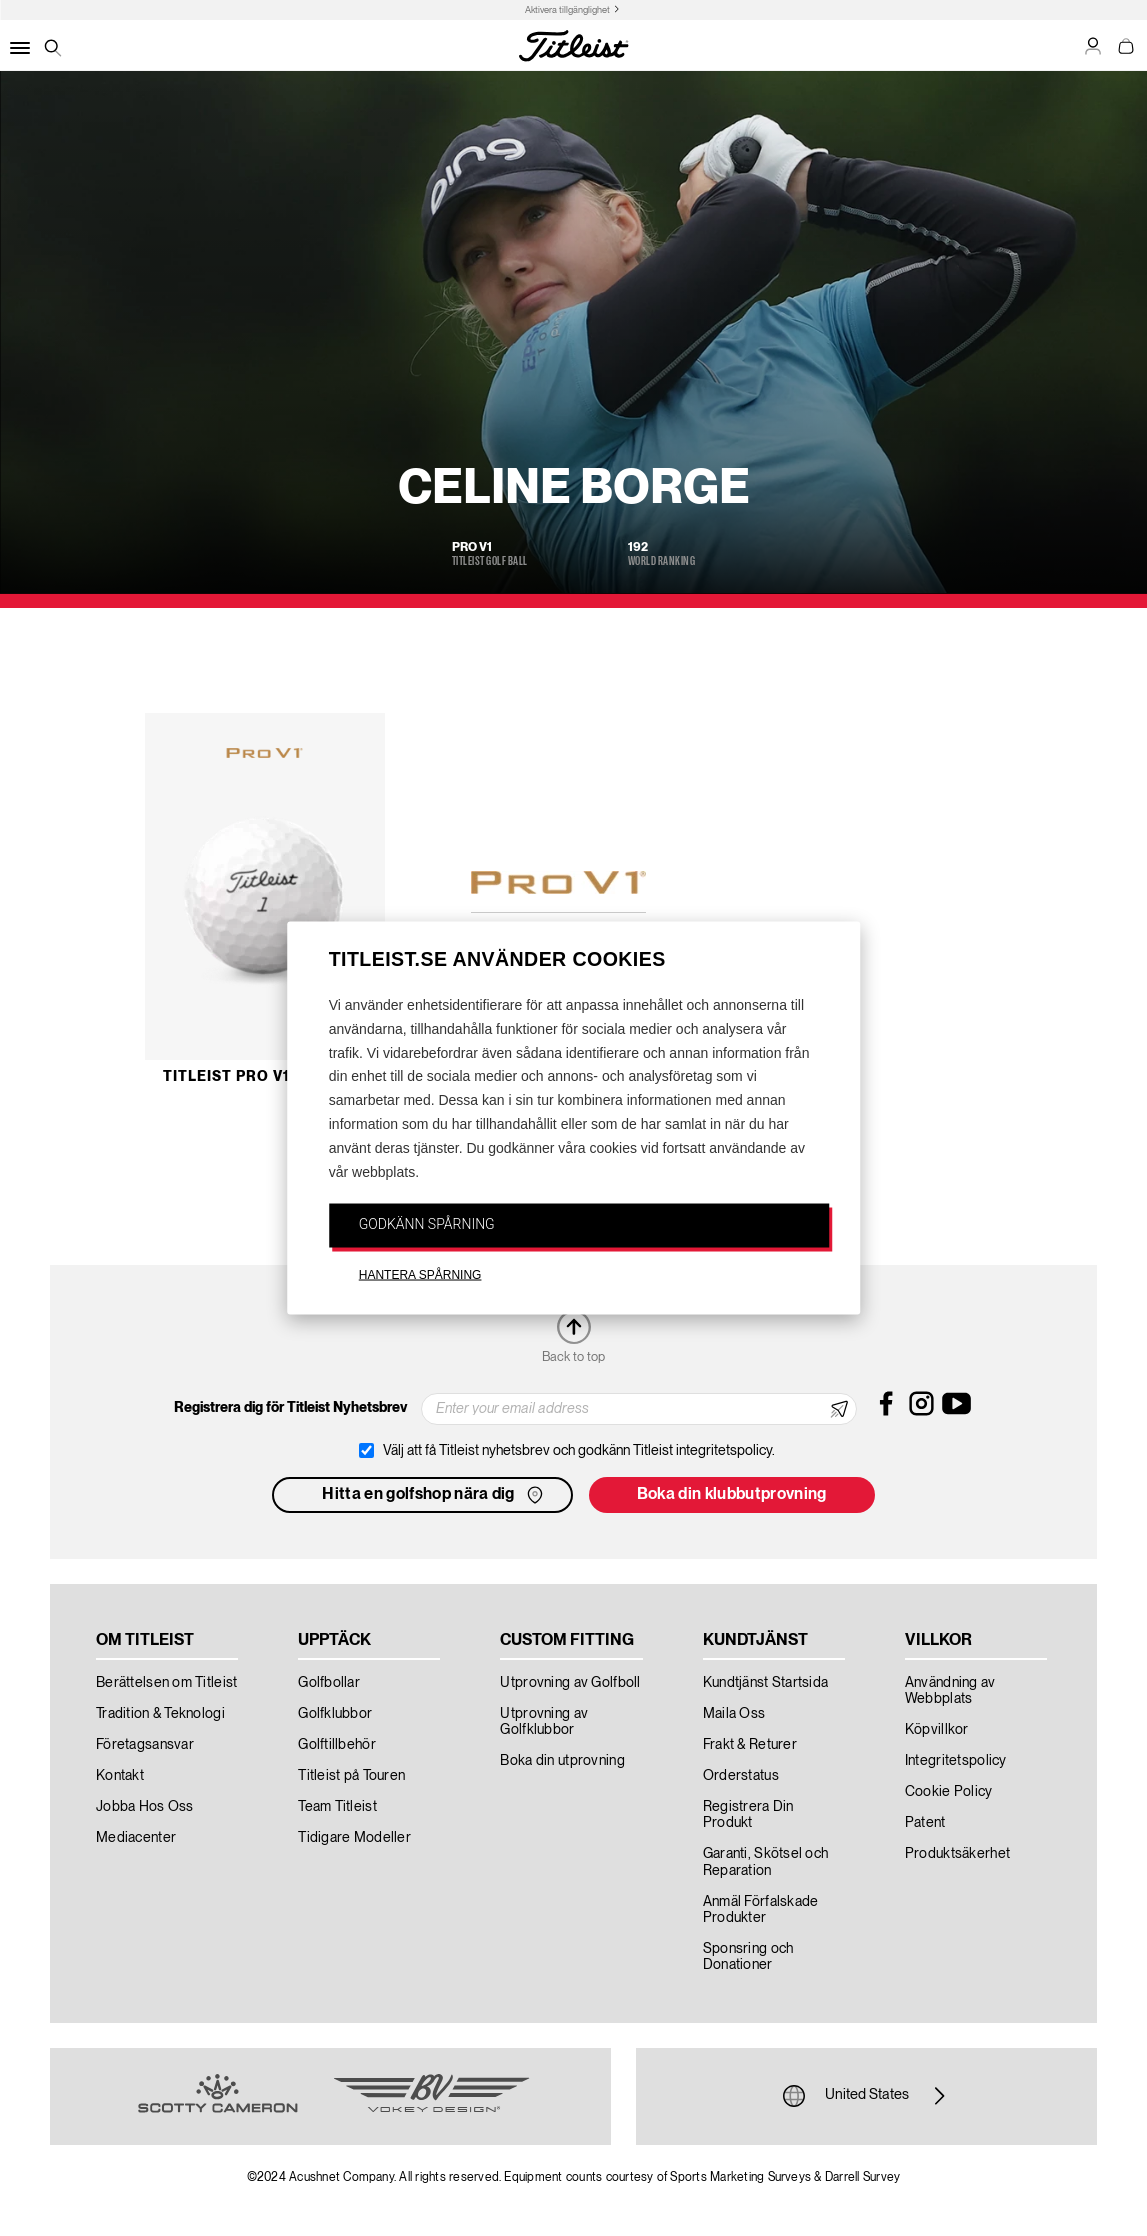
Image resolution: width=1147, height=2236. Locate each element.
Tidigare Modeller (354, 1838)
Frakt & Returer (750, 1745)
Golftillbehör (337, 1745)
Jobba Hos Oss (145, 1807)
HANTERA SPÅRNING (420, 1275)
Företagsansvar (145, 1745)
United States (867, 2096)
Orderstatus (741, 1776)
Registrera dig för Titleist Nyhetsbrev (290, 1408)
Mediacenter (136, 1838)
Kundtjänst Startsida (766, 1683)
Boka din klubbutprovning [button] (732, 1495)
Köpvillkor (937, 1730)
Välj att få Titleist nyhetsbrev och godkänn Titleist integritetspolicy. (579, 1451)
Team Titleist (337, 1807)
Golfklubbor (335, 1714)
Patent (925, 1823)
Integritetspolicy (956, 1761)
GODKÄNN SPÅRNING (427, 1224)
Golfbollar (329, 1683)
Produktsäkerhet (957, 1854)
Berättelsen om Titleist (166, 1683)
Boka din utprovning (562, 1761)
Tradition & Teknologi (160, 1714)
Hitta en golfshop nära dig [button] (434, 1495)
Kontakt (120, 1776)
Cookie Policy (949, 1792)
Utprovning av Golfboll (570, 1683)
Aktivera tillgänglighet (567, 10)
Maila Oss (734, 1714)
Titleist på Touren (351, 1776)
